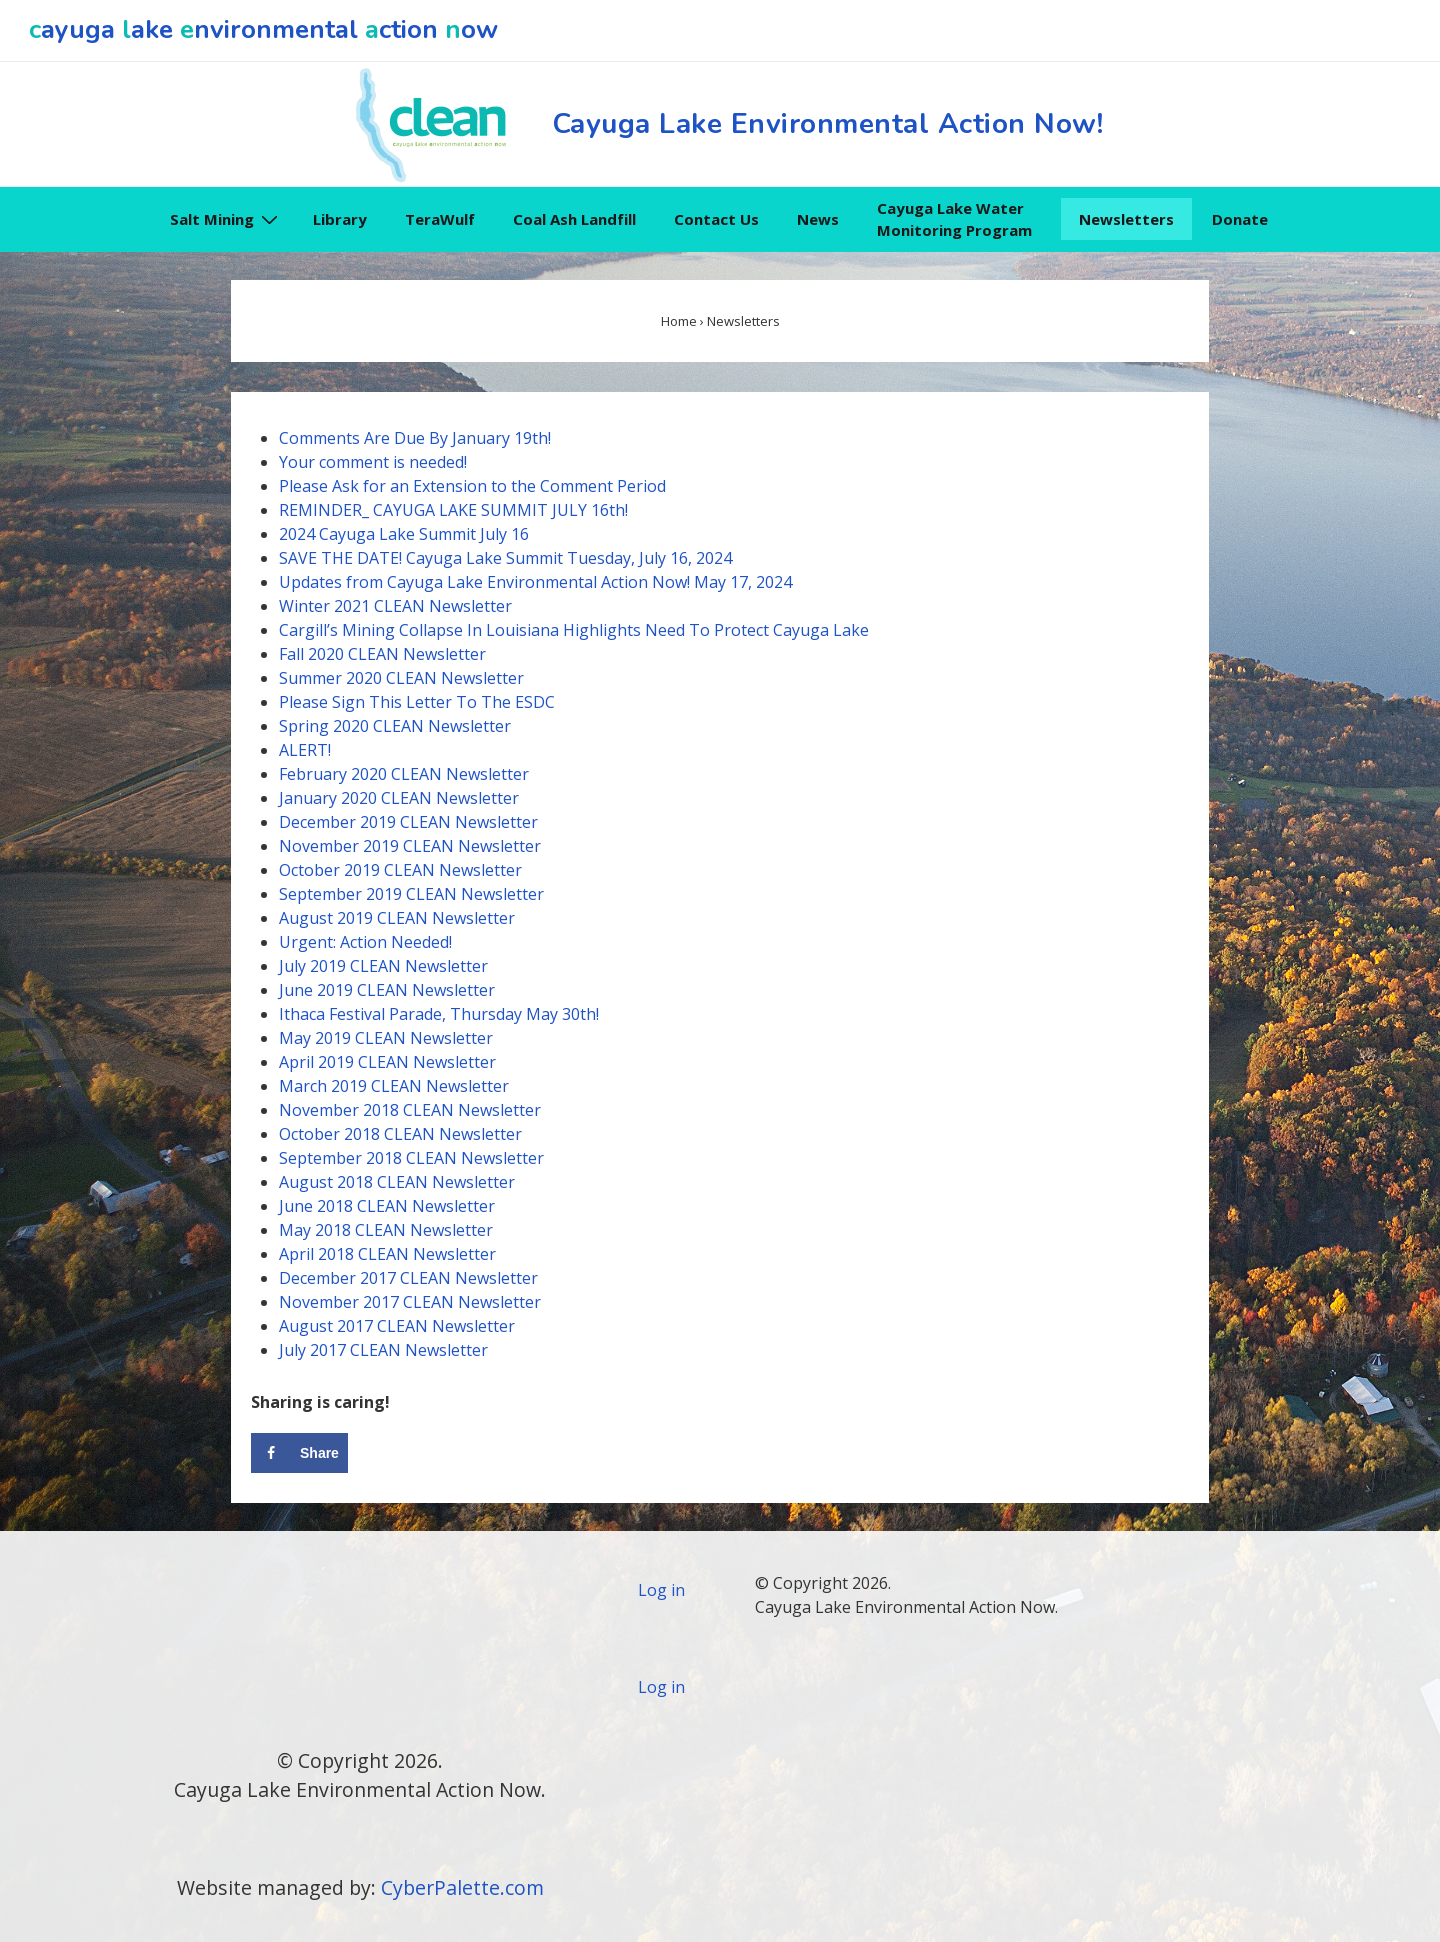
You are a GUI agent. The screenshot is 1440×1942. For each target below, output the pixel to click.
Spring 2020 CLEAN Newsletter (395, 726)
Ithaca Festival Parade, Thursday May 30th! (439, 1014)
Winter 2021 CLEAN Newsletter (395, 606)
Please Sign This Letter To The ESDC (417, 702)
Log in (661, 1590)
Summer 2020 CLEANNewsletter (401, 678)
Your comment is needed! (373, 462)
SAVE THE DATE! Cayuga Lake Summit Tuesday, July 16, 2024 (505, 558)
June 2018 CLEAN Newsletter (387, 1206)
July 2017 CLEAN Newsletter (383, 1350)
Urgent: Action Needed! (365, 942)
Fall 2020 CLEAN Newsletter (382, 654)
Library (340, 219)
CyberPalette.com (462, 1887)
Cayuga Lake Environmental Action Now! (828, 124)
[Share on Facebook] (299, 1453)
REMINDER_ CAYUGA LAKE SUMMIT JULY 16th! (453, 510)
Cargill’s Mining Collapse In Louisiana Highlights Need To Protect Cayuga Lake (574, 630)
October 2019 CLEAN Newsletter (400, 870)
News (818, 219)
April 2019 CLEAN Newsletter (387, 1062)
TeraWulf (440, 219)
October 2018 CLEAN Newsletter (400, 1134)
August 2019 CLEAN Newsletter (397, 918)
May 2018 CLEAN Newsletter (386, 1230)
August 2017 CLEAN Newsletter (397, 1326)
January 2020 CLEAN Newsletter (399, 798)
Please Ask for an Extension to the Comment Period (472, 486)
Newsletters (1126, 219)
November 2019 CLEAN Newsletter (410, 846)
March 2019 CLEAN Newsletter (394, 1086)
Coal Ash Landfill (574, 219)
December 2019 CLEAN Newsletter (408, 822)
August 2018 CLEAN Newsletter (397, 1182)
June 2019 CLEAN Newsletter (387, 990)
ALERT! (305, 750)
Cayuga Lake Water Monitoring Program (954, 219)
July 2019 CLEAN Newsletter (383, 966)
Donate (1240, 219)
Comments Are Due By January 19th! (415, 438)
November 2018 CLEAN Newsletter (410, 1110)
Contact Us (716, 219)
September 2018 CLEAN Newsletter (411, 1158)
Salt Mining (226, 218)
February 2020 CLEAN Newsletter (404, 774)
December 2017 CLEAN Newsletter (408, 1278)
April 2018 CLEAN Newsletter (387, 1254)
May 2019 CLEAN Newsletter (386, 1038)
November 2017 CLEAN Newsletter (410, 1302)
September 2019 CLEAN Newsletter (411, 894)
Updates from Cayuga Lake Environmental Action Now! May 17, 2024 (535, 582)
